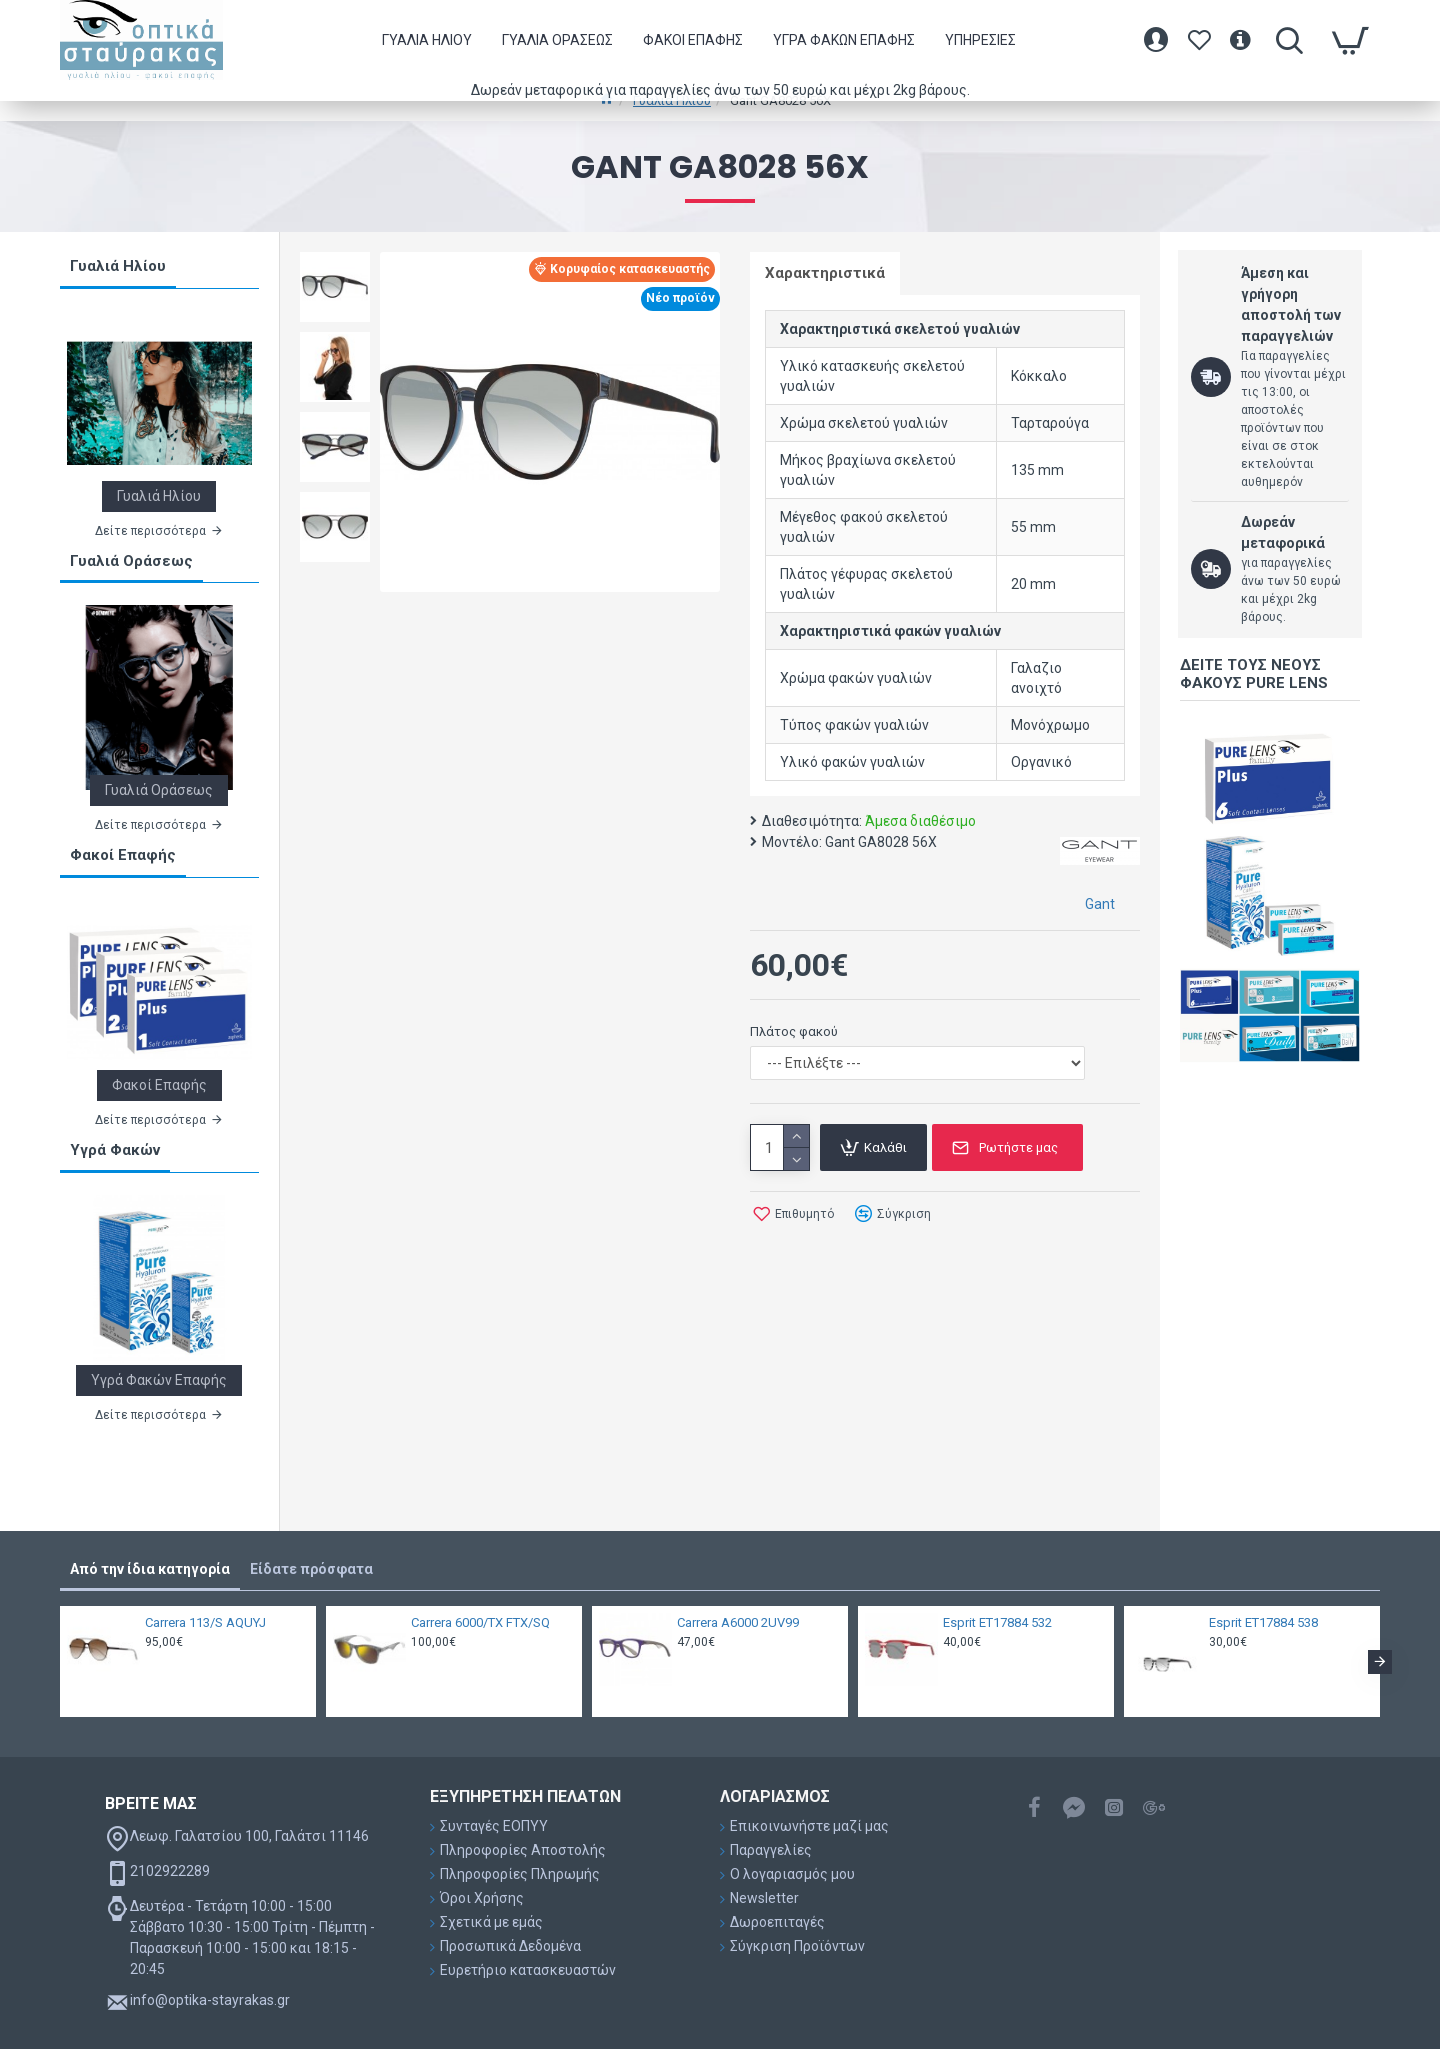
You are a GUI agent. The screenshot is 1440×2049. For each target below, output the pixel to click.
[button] (1380, 1662)
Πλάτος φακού (794, 1031)
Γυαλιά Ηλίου (118, 266)
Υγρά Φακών (115, 1150)
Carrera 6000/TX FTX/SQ (480, 1622)
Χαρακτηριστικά (825, 273)
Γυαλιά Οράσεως (131, 561)
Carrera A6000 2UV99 (738, 1622)
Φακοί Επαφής (123, 855)
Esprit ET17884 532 (997, 1622)
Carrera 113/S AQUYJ (205, 1622)
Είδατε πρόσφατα (311, 1569)
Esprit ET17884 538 (1263, 1622)
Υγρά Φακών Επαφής (159, 1380)
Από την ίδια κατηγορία (150, 1569)
